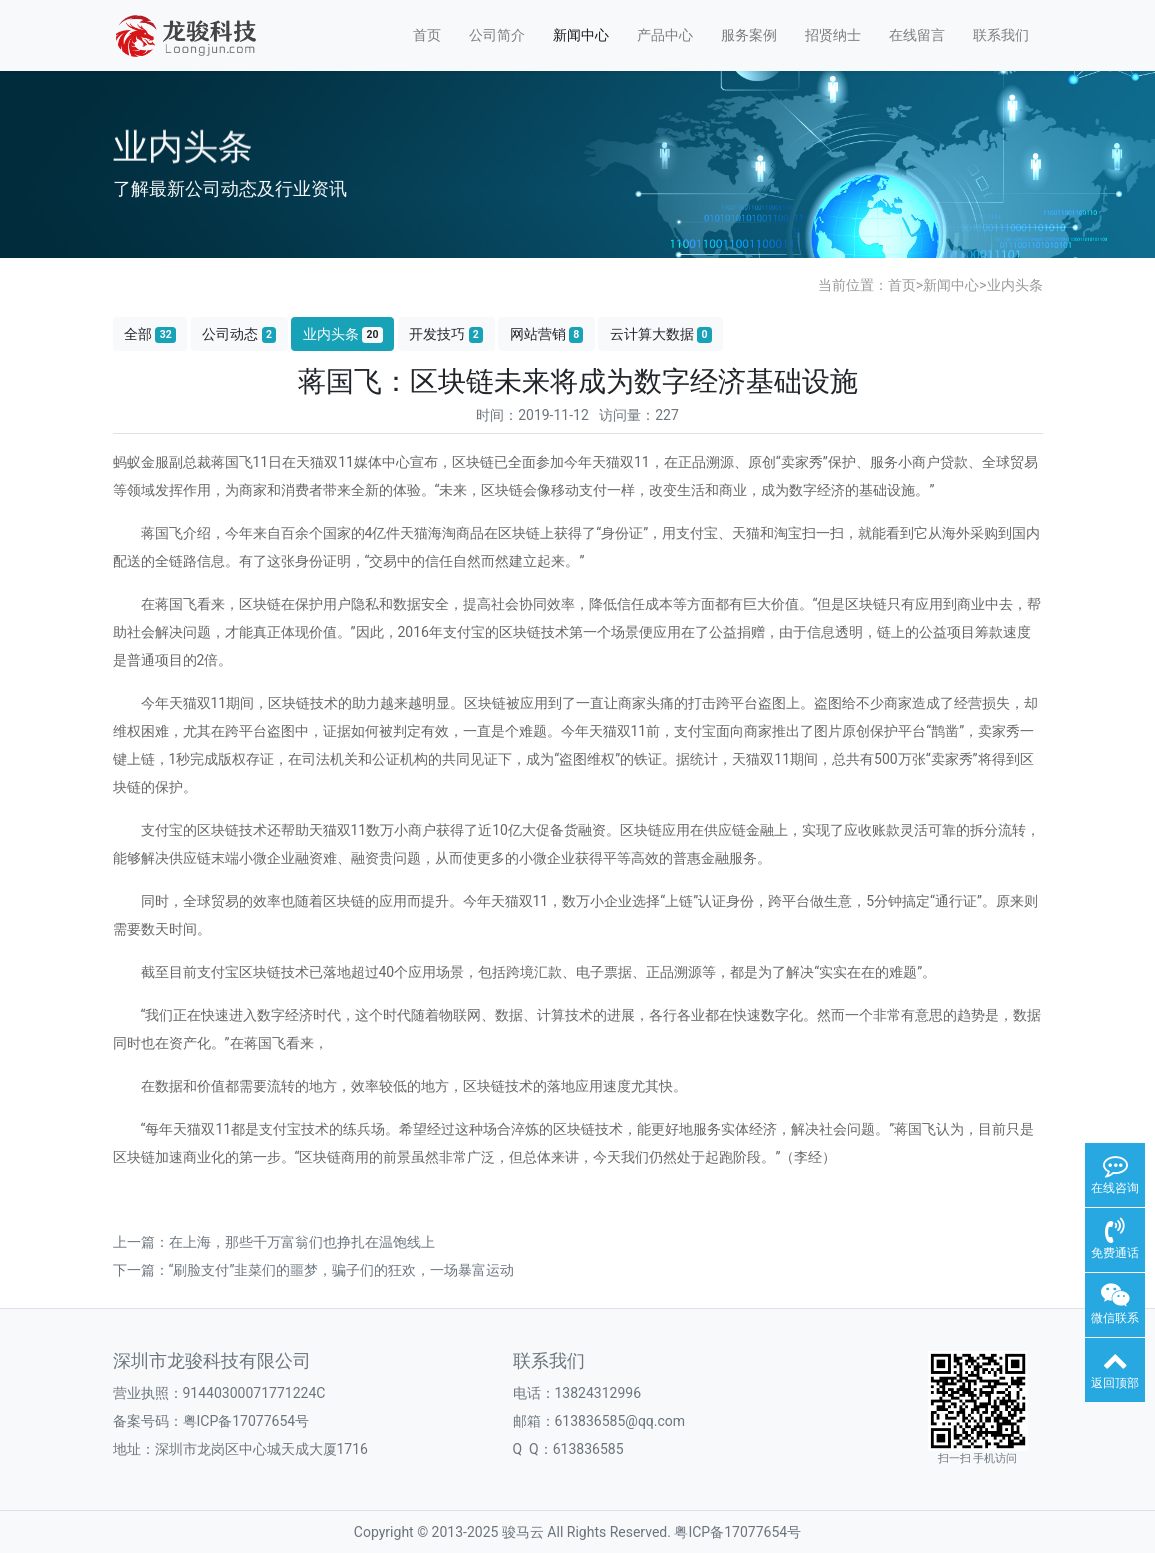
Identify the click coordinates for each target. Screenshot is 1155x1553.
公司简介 (497, 35)
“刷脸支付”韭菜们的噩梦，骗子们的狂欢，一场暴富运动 (342, 1270)
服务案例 (749, 35)
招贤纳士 (833, 35)
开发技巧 (446, 334)
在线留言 (917, 35)
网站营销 (547, 334)
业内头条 (1015, 285)
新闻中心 (581, 35)
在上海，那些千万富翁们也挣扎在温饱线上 (302, 1242)
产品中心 (665, 35)
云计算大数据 (661, 334)
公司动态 (239, 334)
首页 (427, 35)
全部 (150, 334)
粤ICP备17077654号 (737, 1532)
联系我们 (1001, 35)
